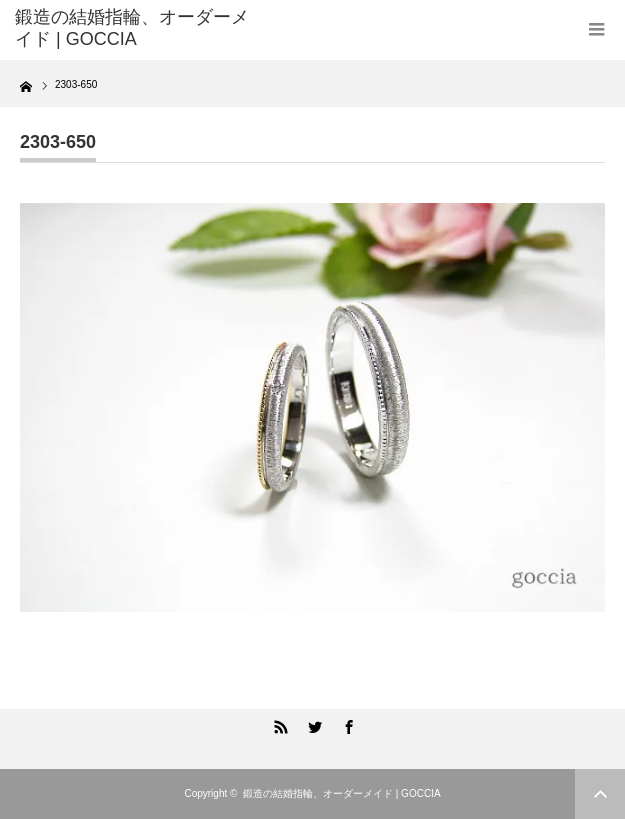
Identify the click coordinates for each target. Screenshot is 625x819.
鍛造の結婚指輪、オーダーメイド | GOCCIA (342, 793)
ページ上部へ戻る (600, 794)
